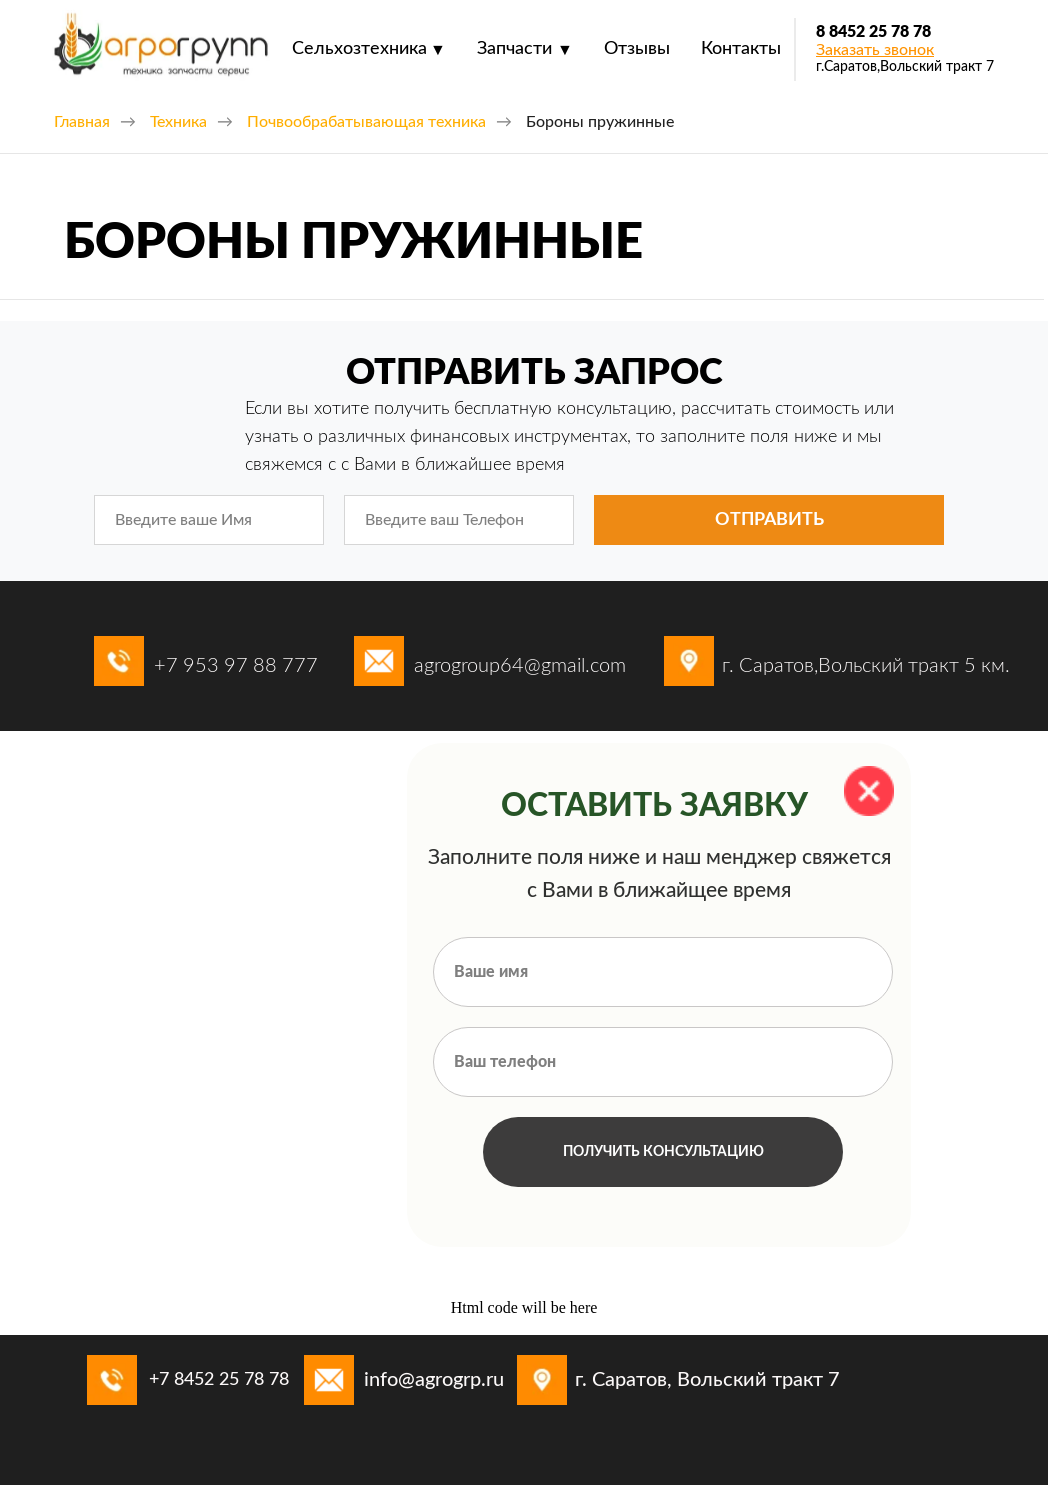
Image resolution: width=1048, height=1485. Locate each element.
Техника (178, 122)
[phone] (459, 520)
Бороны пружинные (600, 122)
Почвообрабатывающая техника (366, 122)
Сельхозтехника (359, 49)
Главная (82, 122)
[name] (209, 520)
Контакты (741, 49)
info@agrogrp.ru (434, 1380)
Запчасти (514, 49)
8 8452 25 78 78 (873, 32)
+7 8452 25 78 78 (219, 1380)
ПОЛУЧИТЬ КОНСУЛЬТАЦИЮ (663, 1152)
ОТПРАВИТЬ (769, 520)
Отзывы (637, 49)
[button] (875, 50)
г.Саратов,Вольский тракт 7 (905, 67)
